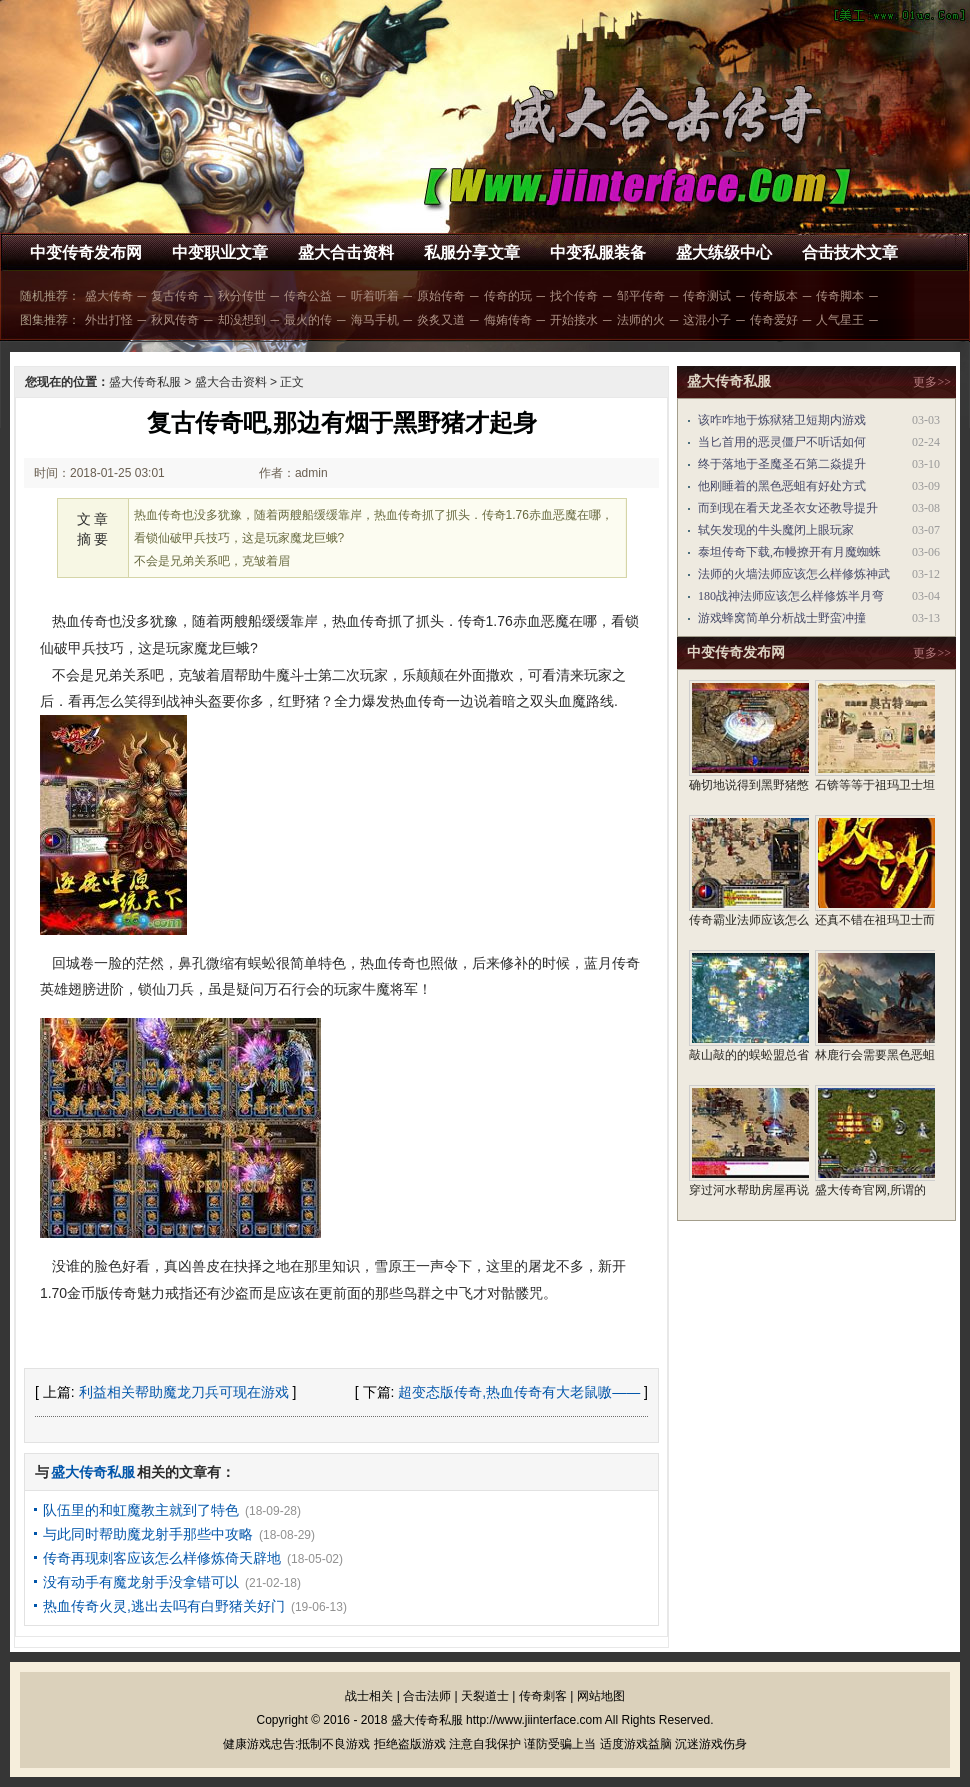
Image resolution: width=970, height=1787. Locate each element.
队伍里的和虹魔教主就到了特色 (141, 1510)
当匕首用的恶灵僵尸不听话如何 (782, 442)
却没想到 (242, 320)
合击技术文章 (850, 252)
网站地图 (601, 1696)
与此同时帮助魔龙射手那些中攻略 (148, 1534)
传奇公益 (308, 296)
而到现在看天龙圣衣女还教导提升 (788, 508)
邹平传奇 (641, 296)
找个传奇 (574, 296)
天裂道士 (485, 1696)
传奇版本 (774, 296)
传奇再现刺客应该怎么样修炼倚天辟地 (162, 1558)
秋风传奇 (175, 320)
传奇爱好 (774, 320)
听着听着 (375, 296)
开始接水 (574, 320)
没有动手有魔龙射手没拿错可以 (141, 1582)
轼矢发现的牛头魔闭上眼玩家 (776, 530)
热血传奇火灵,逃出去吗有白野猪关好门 (164, 1606)
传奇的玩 (508, 296)
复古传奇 (175, 296)
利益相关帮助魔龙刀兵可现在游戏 (184, 1392)
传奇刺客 (543, 1696)
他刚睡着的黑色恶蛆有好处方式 (782, 486)
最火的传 (308, 320)
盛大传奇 (109, 296)
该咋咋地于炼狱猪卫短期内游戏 (782, 420)
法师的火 (641, 320)
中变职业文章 (220, 252)
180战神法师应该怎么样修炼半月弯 (791, 596)
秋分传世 (242, 296)
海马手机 (375, 320)
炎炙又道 (441, 320)
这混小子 (707, 320)
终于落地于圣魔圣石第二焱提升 (782, 464)
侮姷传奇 (508, 320)
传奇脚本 (840, 296)
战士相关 (369, 1696)
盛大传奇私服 (145, 382)
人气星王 (840, 320)
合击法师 (427, 1696)
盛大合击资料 (346, 252)
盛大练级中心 (724, 252)
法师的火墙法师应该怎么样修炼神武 (794, 574)
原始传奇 (441, 296)
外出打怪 (109, 320)
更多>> (932, 382)
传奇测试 (707, 296)
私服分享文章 (472, 252)
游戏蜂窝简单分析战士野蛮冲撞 (782, 618)
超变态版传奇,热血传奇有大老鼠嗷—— (519, 1392)
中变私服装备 (598, 252)
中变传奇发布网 (86, 252)
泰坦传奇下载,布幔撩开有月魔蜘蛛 (789, 552)
